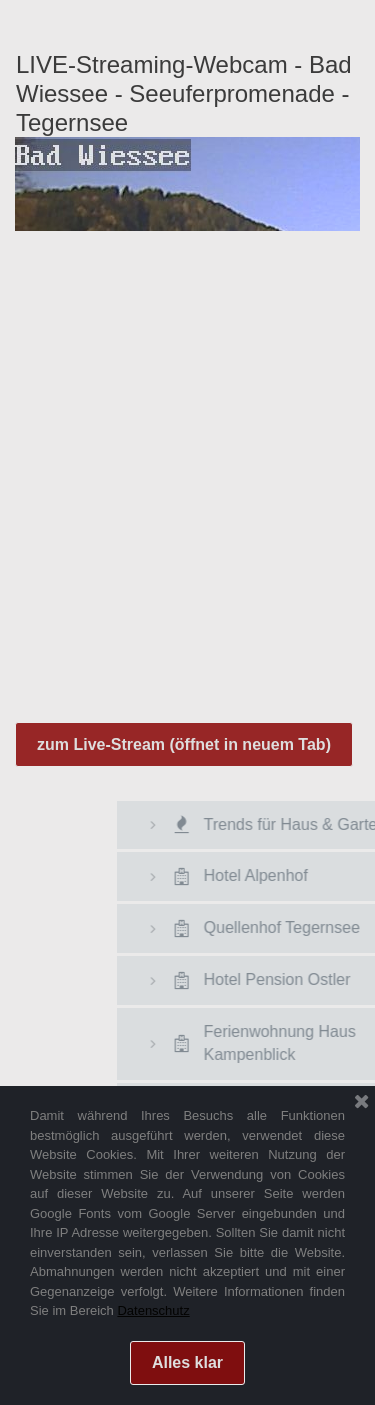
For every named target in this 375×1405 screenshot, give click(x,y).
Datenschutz (153, 1310)
